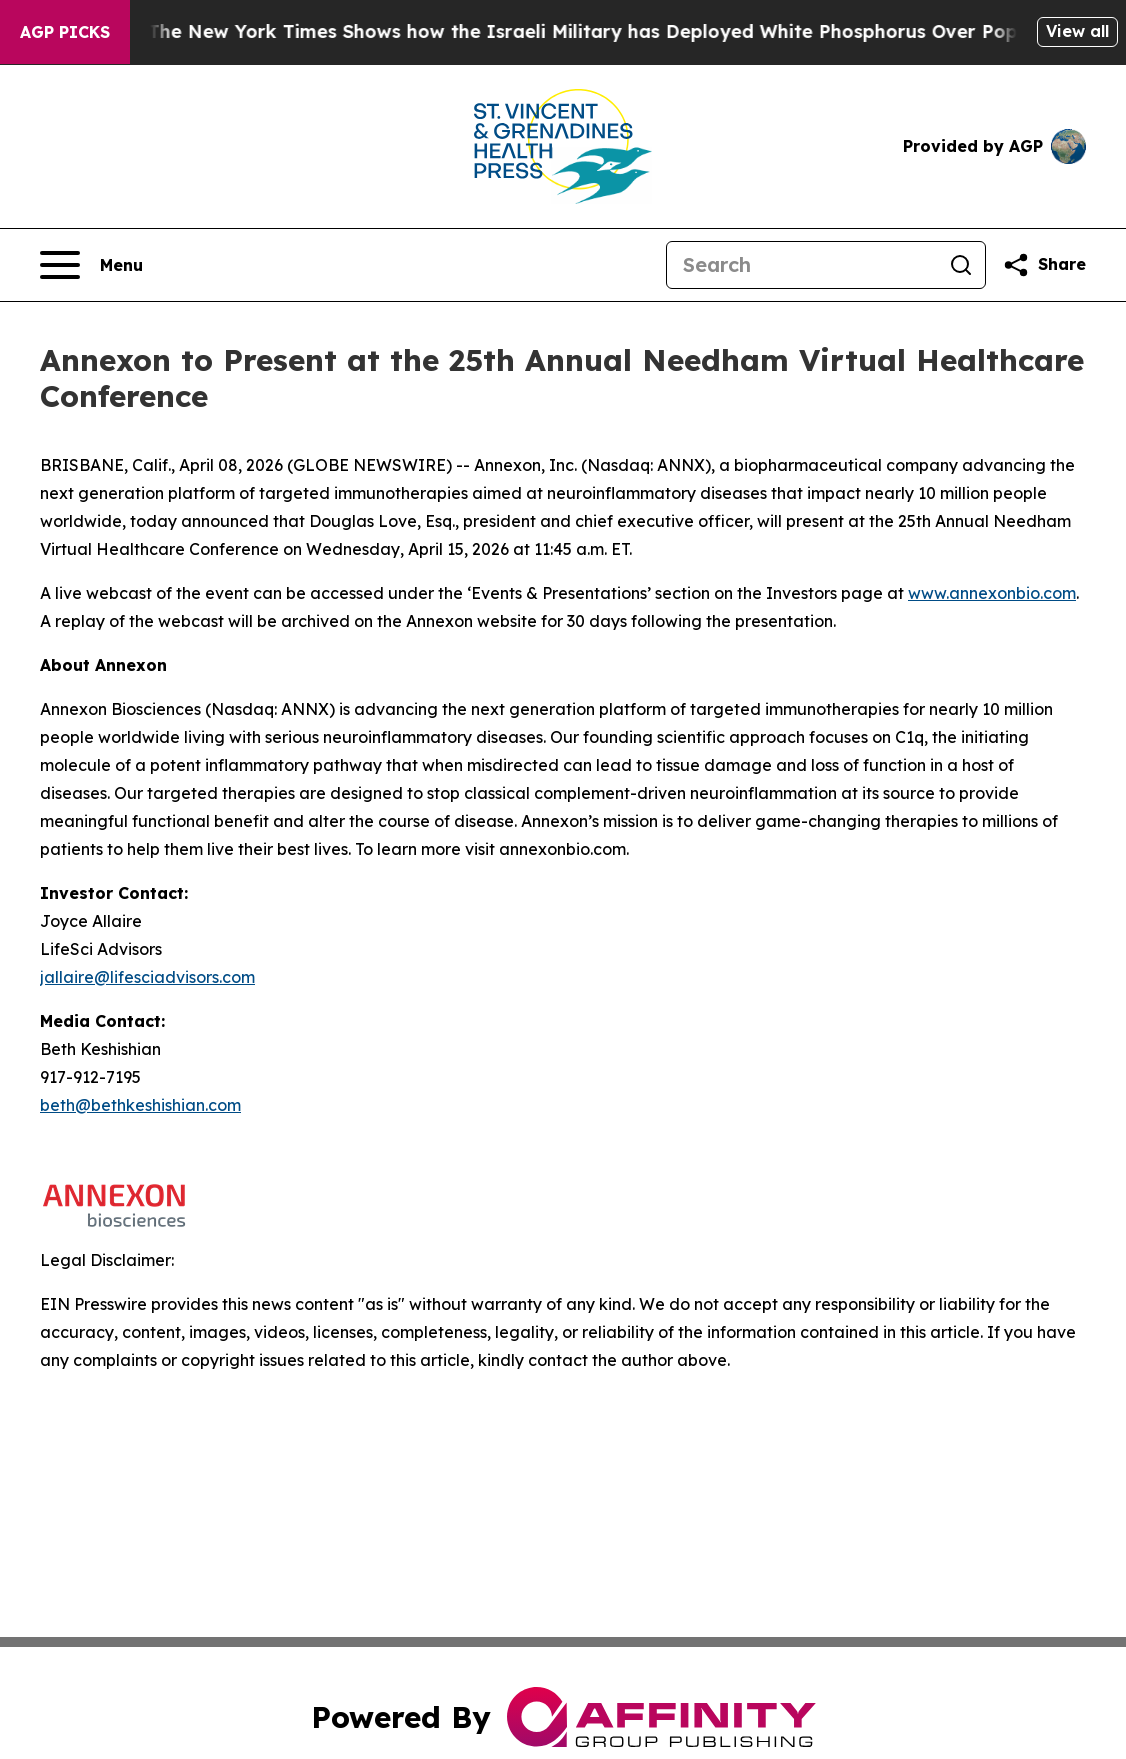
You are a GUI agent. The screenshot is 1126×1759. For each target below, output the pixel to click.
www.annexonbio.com (992, 593)
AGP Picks (65, 32)
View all (1077, 31)
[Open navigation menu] (91, 265)
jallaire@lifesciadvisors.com (147, 977)
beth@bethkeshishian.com (140, 1105)
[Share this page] (1044, 265)
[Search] (802, 265)
